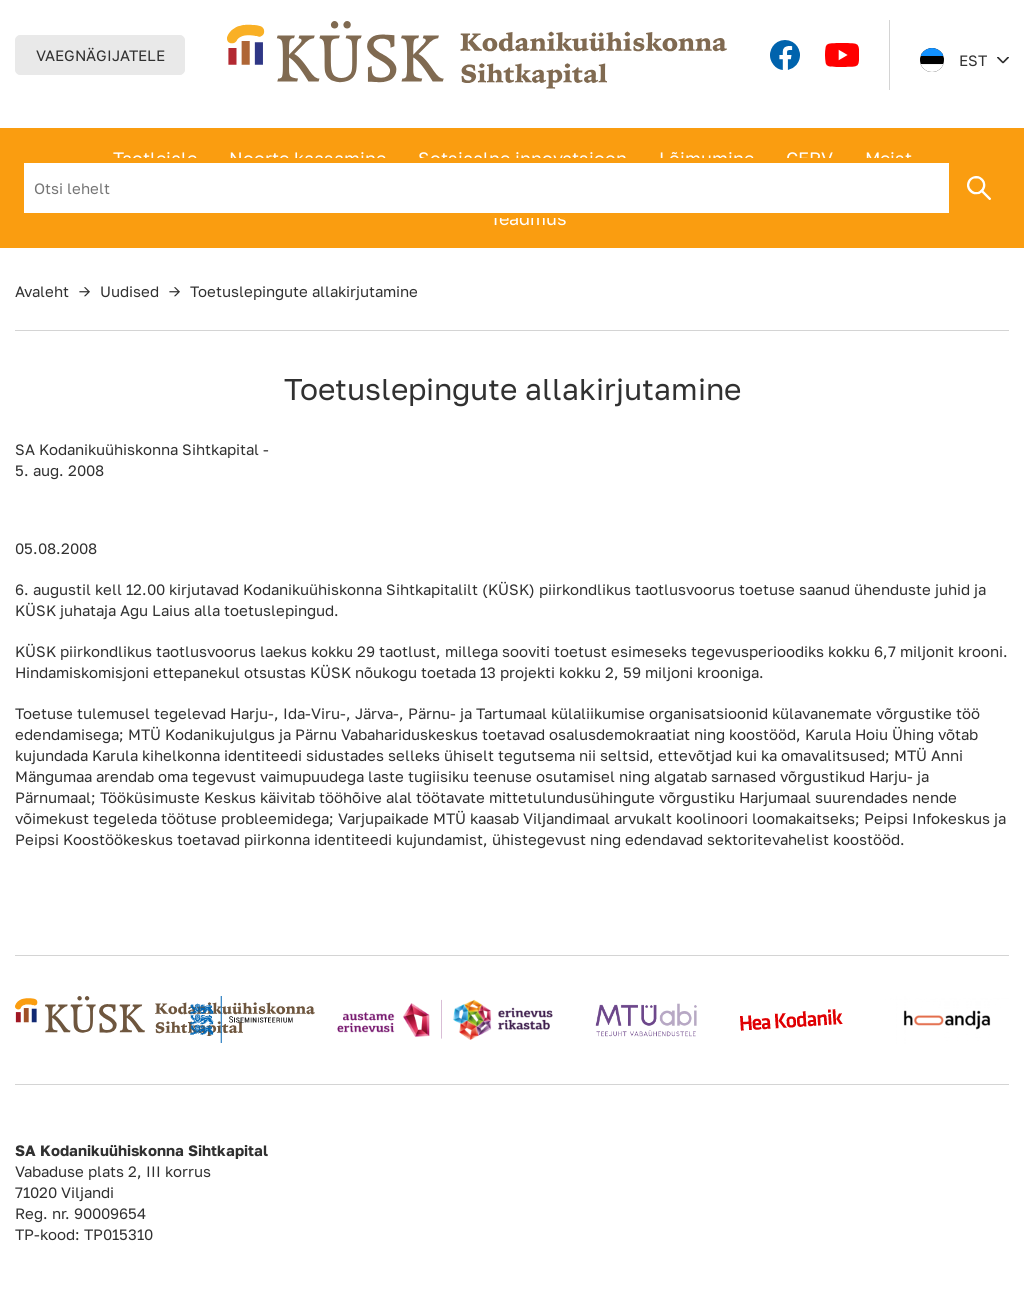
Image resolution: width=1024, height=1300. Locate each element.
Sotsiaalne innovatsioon (522, 158)
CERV (809, 158)
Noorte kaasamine (307, 158)
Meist (888, 158)
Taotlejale (155, 158)
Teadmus (528, 218)
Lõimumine (706, 158)
